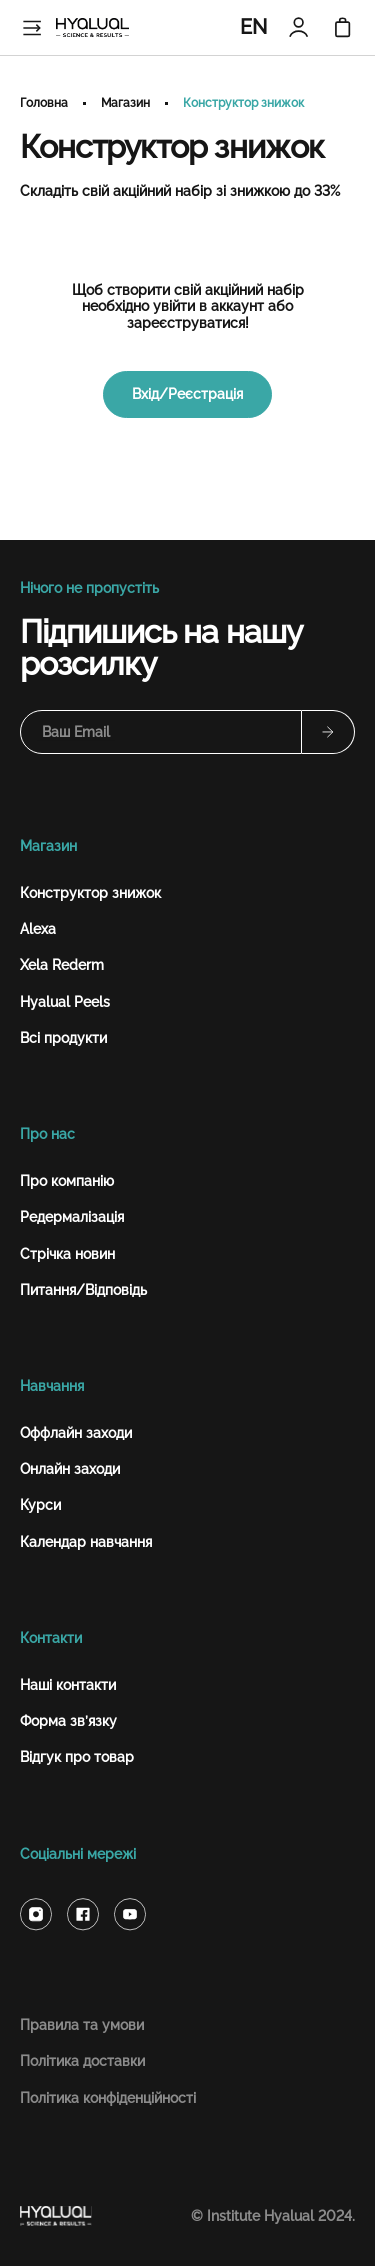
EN (253, 27)
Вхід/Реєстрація (187, 394)
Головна (44, 103)
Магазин (125, 103)
